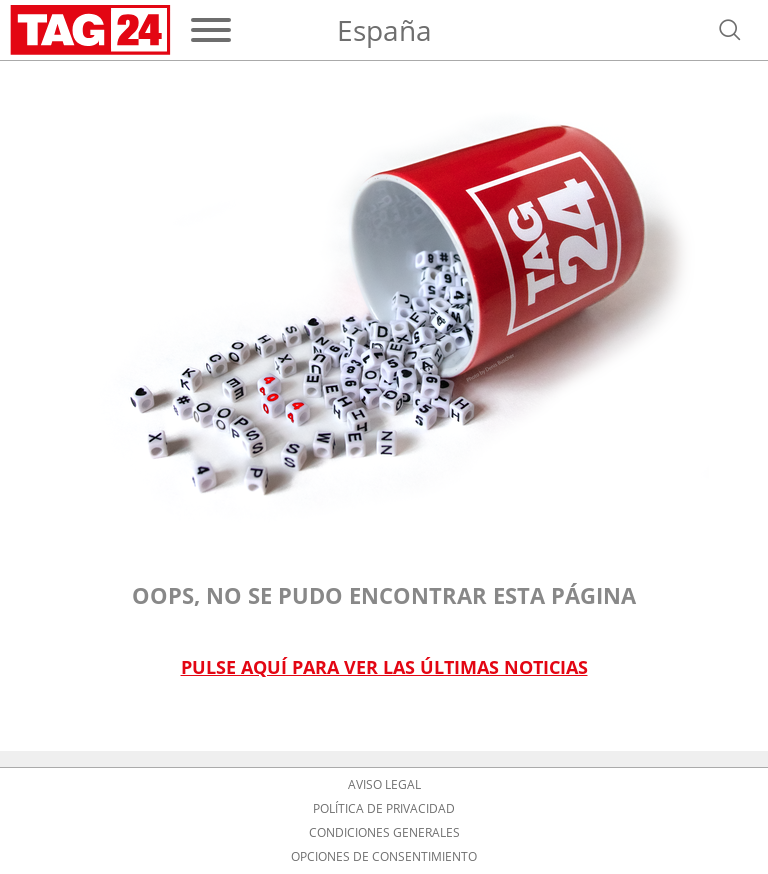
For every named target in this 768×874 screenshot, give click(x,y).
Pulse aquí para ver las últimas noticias (384, 667)
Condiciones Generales (384, 833)
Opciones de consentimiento (384, 857)
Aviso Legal (384, 785)
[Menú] (211, 30)
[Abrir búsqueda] (730, 30)
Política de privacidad (384, 809)
